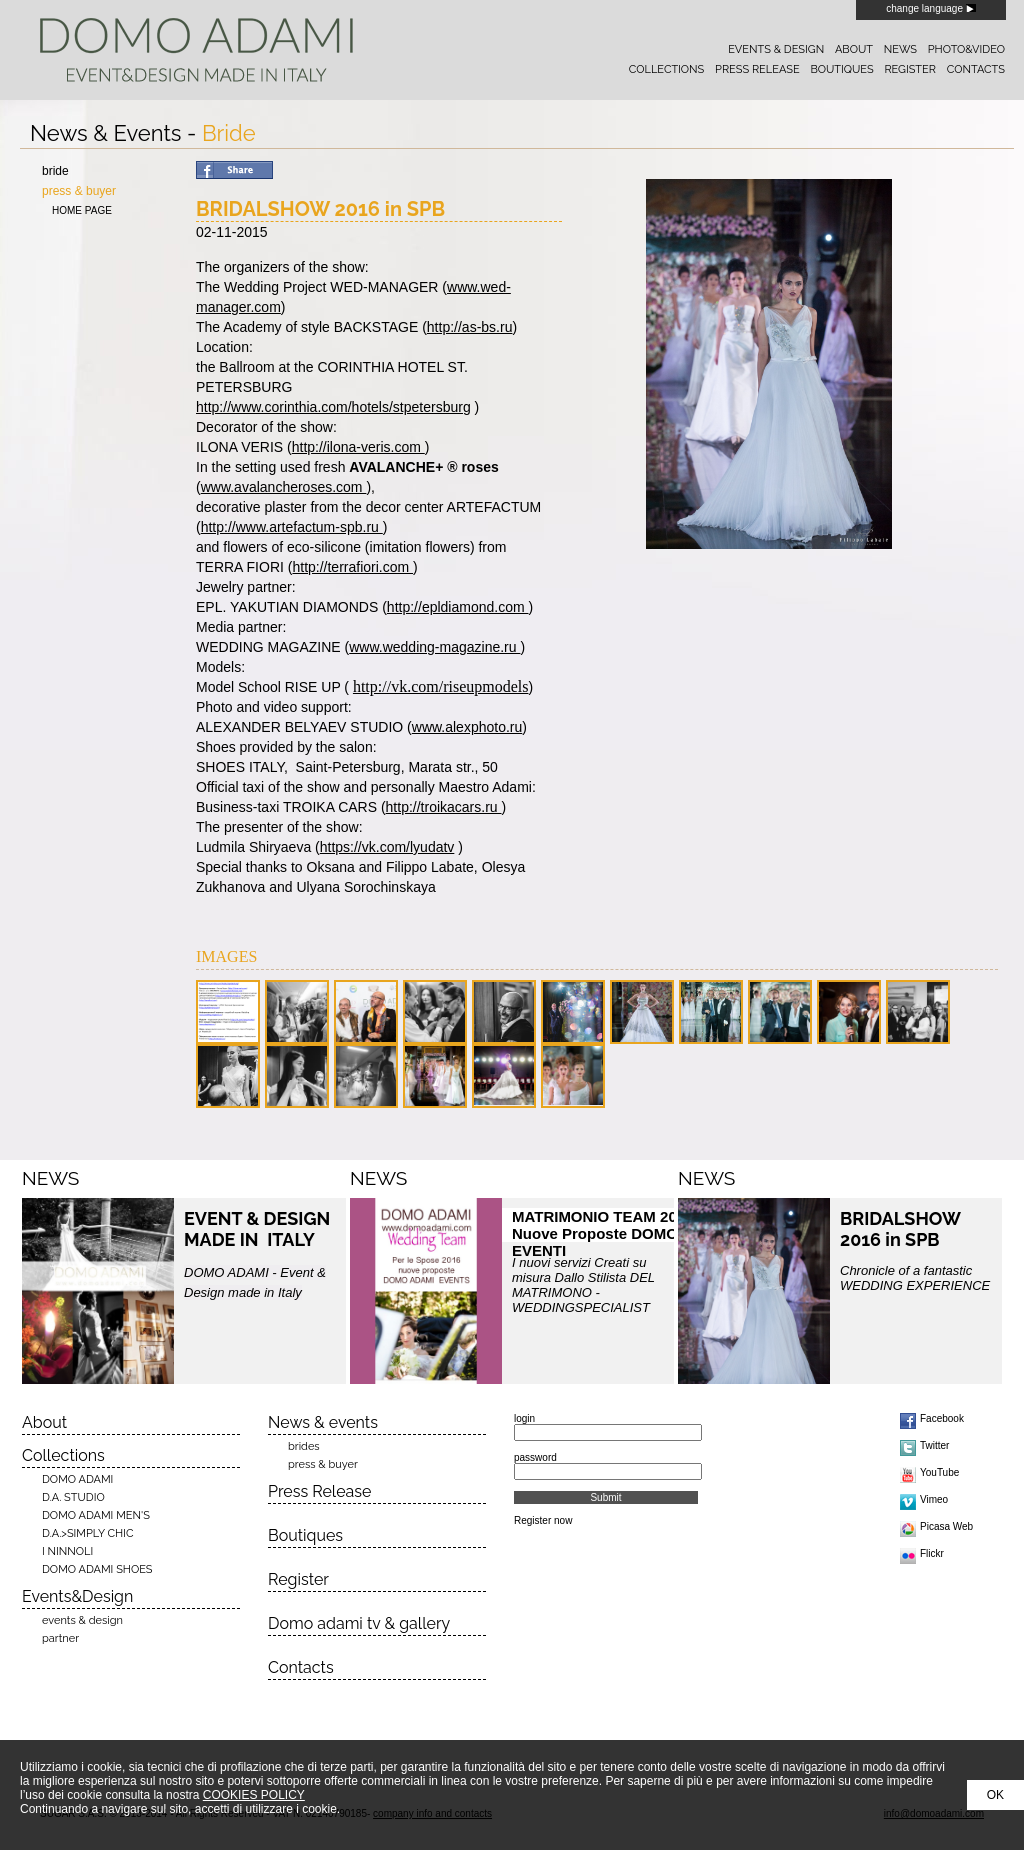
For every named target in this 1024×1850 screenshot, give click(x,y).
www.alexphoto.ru (467, 727)
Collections (63, 1455)
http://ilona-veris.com (358, 447)
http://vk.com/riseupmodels (441, 686)
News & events (323, 1422)
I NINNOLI (67, 1551)
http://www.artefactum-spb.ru (292, 527)
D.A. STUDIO (73, 1497)
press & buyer (79, 191)
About (44, 1422)
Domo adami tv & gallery (359, 1623)
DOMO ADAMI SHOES (97, 1569)
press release (757, 69)
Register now (543, 1520)
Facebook (942, 1418)
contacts (976, 69)
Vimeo (934, 1499)
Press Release (319, 1491)
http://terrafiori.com (352, 567)
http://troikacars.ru (444, 807)
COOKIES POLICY (254, 1795)
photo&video (966, 49)
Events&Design (77, 1596)
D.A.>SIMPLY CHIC (87, 1533)
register (910, 69)
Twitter (934, 1445)
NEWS (50, 1178)
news (900, 49)
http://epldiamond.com (458, 607)
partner (60, 1638)
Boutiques (305, 1535)
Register (298, 1579)
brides (304, 1446)
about (854, 49)
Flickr (932, 1553)
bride (55, 171)
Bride (229, 133)
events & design (776, 49)
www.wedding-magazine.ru (434, 647)
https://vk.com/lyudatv (387, 847)
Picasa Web (946, 1526)
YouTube (939, 1472)
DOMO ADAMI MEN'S (96, 1515)
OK (995, 1795)
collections (666, 69)
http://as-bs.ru (470, 327)
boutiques (841, 69)
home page (82, 210)
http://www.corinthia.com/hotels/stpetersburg (333, 407)
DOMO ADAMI (77, 1479)
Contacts (301, 1667)
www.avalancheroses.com (284, 487)
